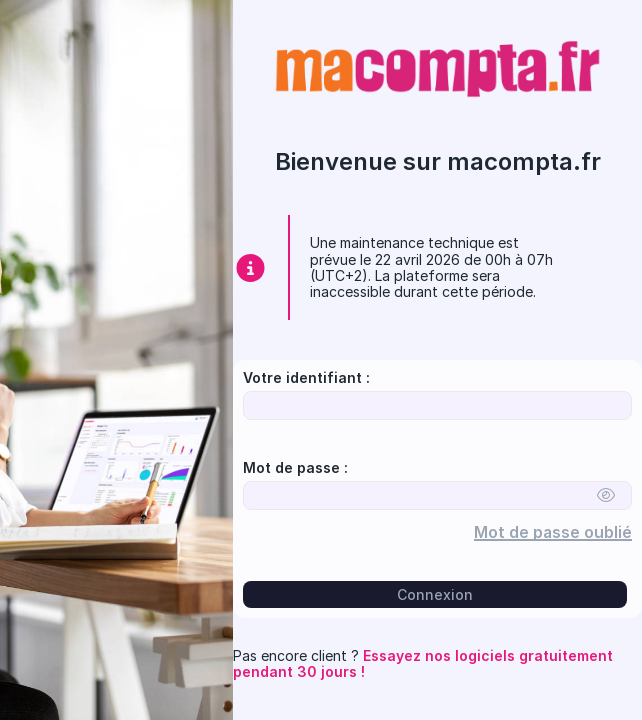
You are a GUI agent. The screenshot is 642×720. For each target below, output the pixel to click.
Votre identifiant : (306, 378)
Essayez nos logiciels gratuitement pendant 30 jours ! (423, 663)
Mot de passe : (295, 468)
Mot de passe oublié (559, 533)
